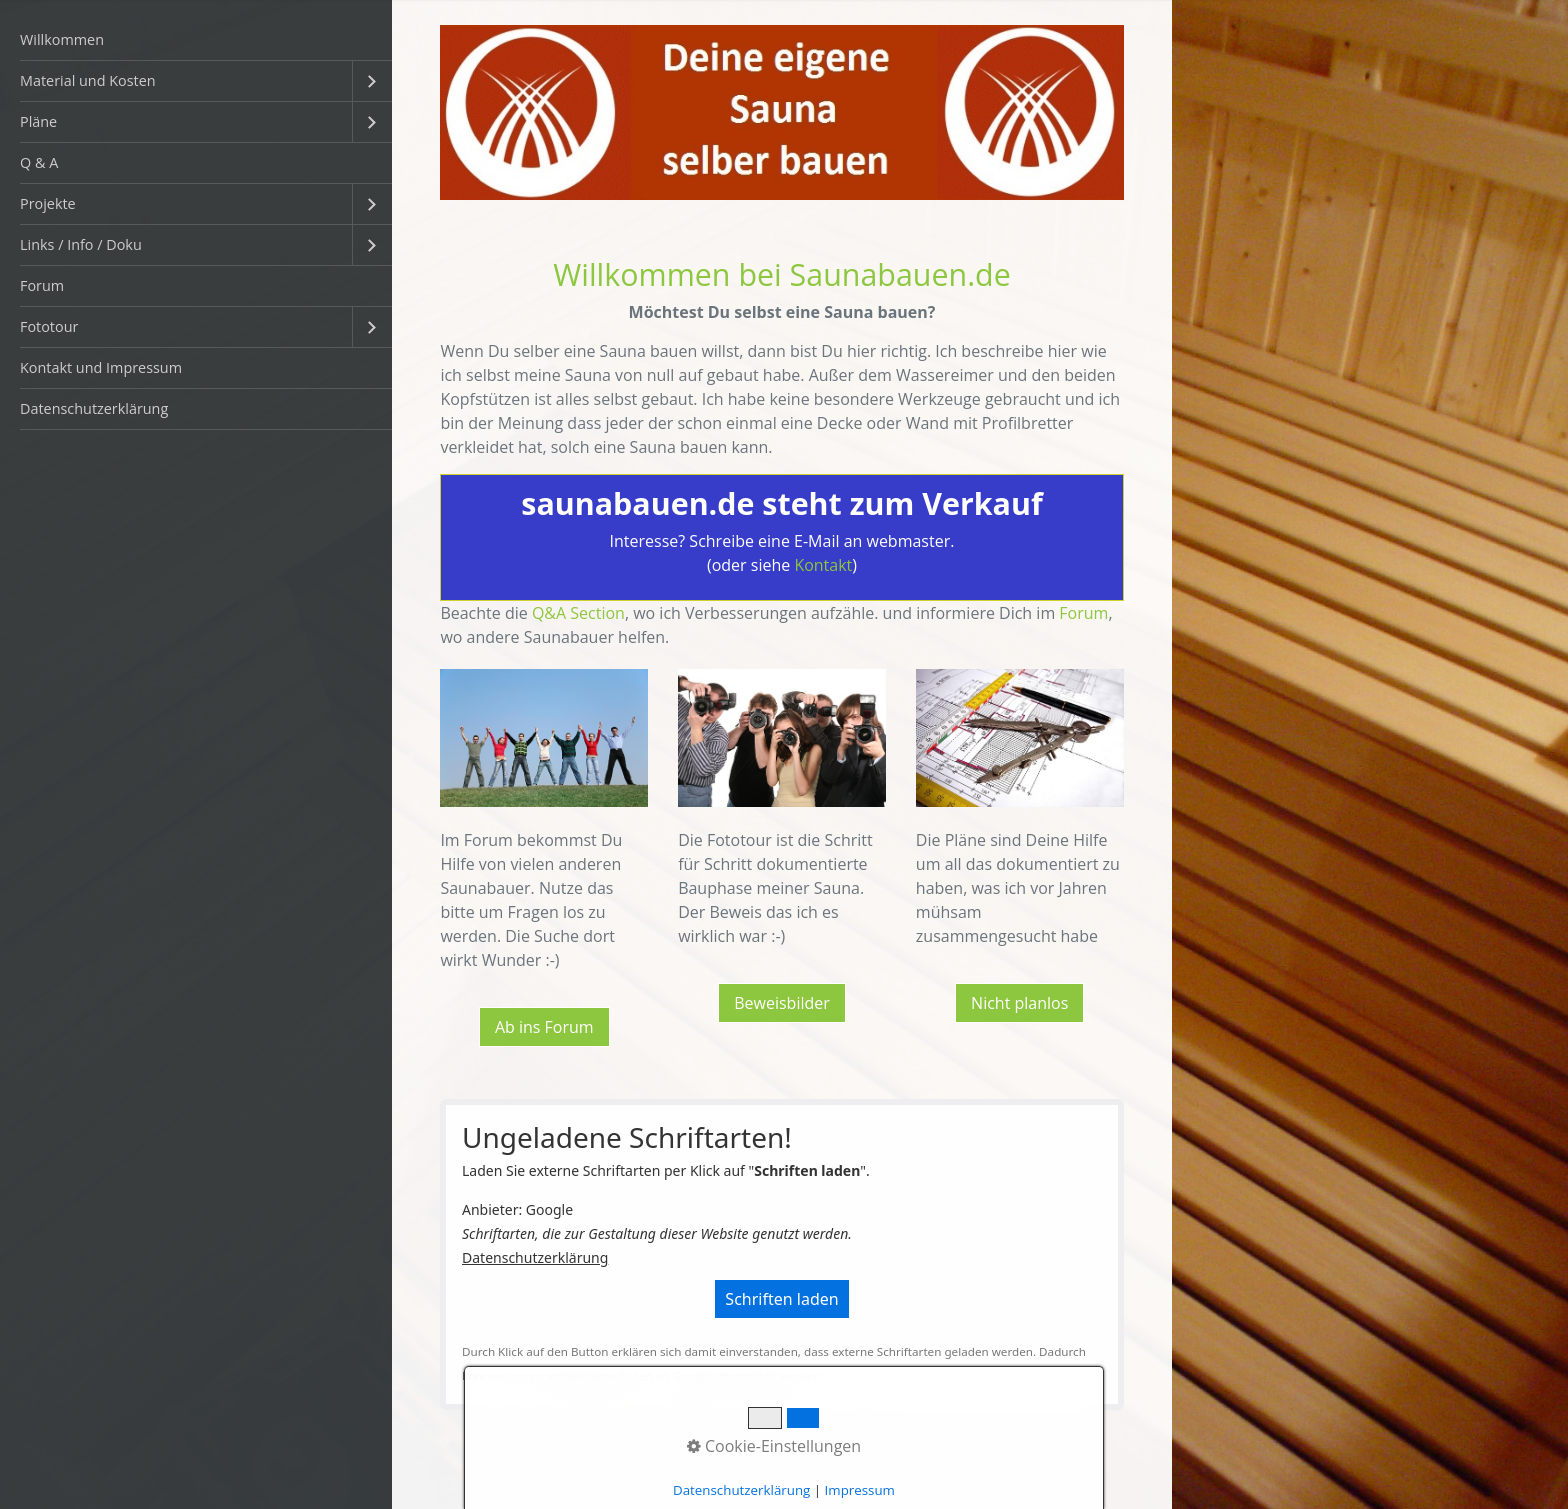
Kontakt (823, 565)
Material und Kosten (88, 80)
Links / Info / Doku (81, 244)
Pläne (38, 121)
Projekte (48, 203)
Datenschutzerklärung (94, 408)
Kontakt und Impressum (101, 367)
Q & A (39, 162)
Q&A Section (578, 613)
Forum (42, 285)
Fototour (49, 326)
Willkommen (62, 39)
